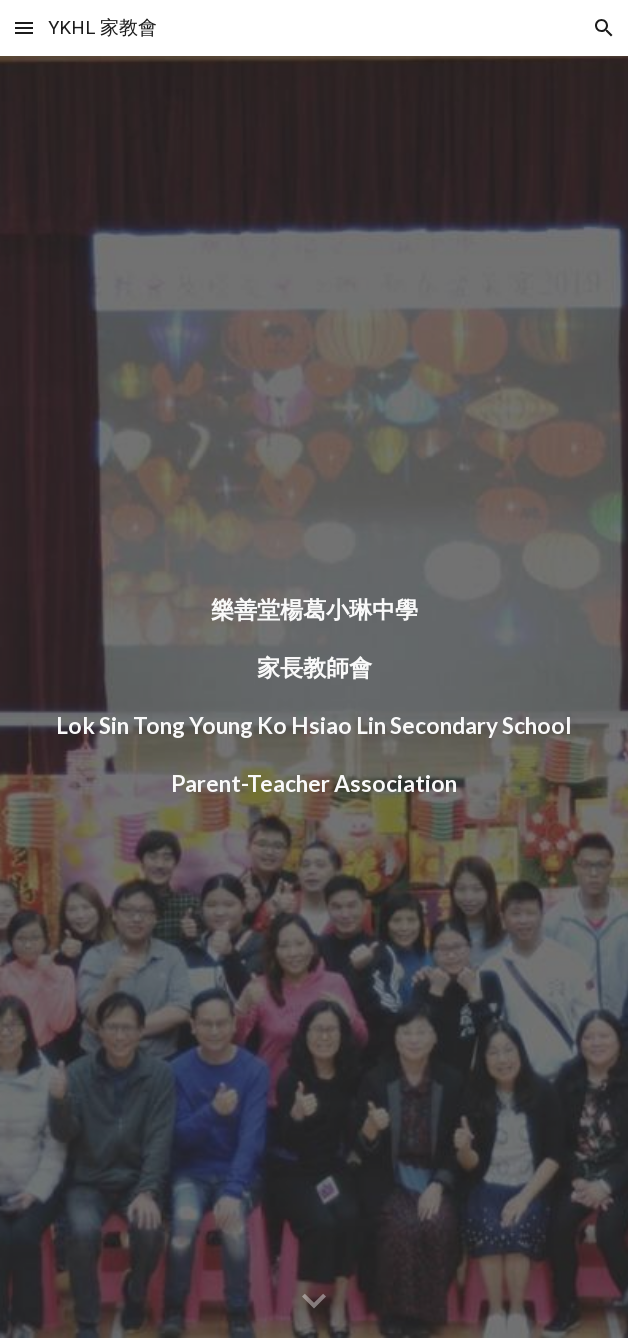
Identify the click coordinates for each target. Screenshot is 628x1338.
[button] (24, 27)
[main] (313, 697)
